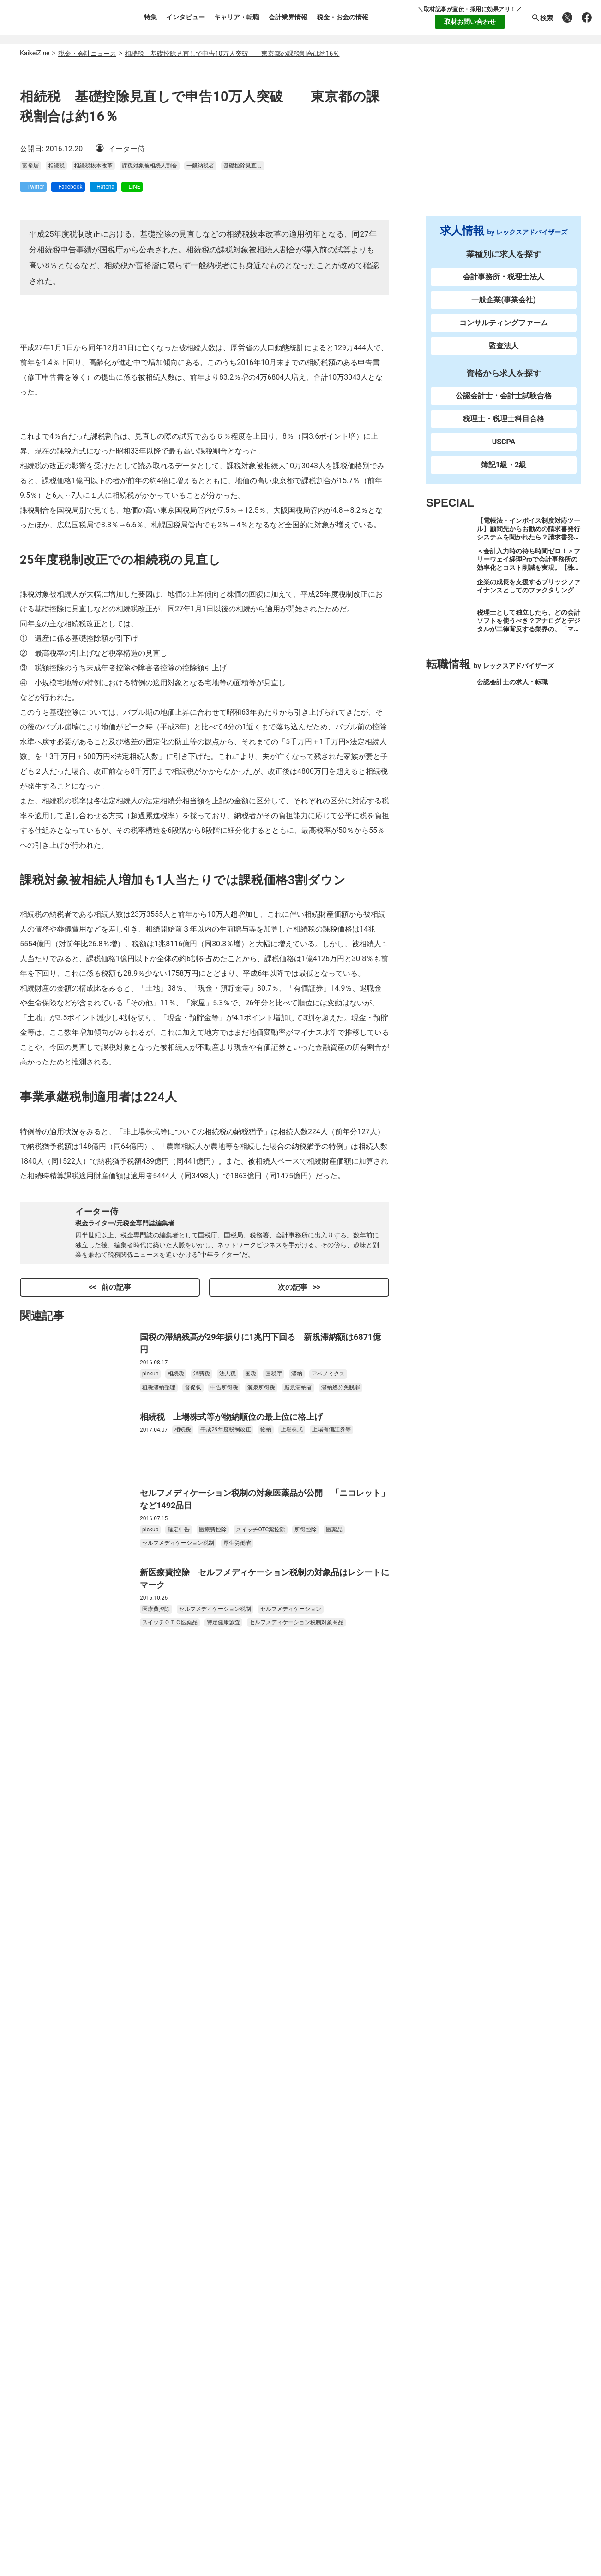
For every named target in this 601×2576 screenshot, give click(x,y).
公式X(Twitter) (393, 2378)
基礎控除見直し (242, 417)
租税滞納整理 (158, 1932)
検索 (542, 18)
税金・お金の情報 (342, 17)
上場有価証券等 (331, 1974)
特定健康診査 (223, 2167)
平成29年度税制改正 (225, 1974)
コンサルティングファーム (503, 331)
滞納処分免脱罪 (340, 1932)
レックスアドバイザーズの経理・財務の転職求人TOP (284, 2461)
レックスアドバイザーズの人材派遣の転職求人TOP (280, 2499)
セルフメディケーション (290, 2154)
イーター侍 (97, 1756)
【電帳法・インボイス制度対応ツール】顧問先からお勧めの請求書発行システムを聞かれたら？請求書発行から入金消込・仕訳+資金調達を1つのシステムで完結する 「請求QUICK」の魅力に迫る (529, 549)
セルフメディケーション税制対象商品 (296, 2167)
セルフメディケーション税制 (178, 2088)
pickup (150, 1918)
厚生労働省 (237, 2088)
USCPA (504, 450)
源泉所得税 (261, 1932)
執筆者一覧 (48, 2319)
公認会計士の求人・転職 (512, 690)
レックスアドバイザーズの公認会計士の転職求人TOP (284, 2436)
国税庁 (273, 1918)
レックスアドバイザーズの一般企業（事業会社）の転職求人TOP (302, 2474)
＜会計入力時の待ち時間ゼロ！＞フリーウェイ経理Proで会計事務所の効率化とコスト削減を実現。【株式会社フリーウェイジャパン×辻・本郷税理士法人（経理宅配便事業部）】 (528, 580)
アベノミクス (328, 1918)
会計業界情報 (288, 17)
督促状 (193, 1932)
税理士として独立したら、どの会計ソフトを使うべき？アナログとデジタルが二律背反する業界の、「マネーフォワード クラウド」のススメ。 (528, 637)
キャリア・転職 (236, 17)
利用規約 (45, 2336)
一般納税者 (200, 417)
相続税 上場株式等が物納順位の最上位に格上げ (231, 1961)
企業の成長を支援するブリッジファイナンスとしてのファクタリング (528, 594)
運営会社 (45, 2301)
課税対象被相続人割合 (149, 417)
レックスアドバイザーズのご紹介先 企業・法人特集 (282, 2487)
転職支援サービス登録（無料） (405, 2254)
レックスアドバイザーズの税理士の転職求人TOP (277, 2449)
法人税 (227, 1918)
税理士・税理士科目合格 (503, 427)
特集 (150, 17)
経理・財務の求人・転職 (512, 782)
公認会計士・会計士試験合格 (504, 404)
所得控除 (305, 2074)
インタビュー (185, 17)
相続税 (56, 417)
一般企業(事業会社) (503, 308)
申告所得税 (224, 1932)
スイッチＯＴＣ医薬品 (170, 2167)
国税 (250, 1918)
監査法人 (503, 354)
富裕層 (30, 417)
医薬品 (334, 2074)
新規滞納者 (298, 1932)
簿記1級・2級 (503, 473)
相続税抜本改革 (93, 417)
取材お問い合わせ (470, 21)
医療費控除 (213, 2074)
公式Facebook (487, 2378)
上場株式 (292, 1974)
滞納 (296, 1918)
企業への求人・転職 (506, 751)
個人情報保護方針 (59, 2353)
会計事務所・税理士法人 (503, 285)
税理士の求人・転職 (506, 720)
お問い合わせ (52, 2371)
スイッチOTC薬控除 (260, 2074)
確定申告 (179, 2074)
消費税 (201, 1918)
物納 (265, 1974)
